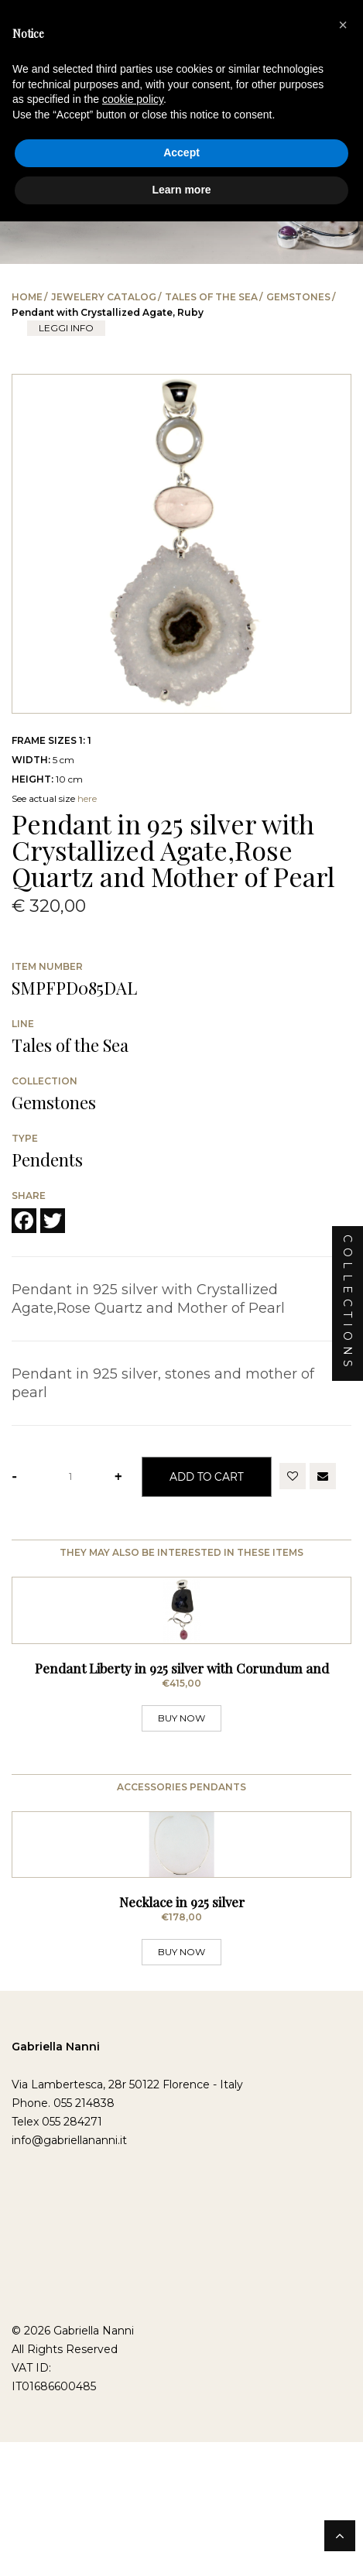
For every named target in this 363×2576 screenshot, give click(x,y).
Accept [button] (181, 152)
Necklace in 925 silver (182, 2084)
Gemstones (298, 297)
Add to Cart (207, 1476)
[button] (342, 24)
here (87, 798)
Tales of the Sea (211, 297)
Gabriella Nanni (56, 2229)
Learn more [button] (181, 189)
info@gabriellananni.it (69, 2323)
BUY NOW (181, 1808)
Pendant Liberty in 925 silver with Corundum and (182, 1758)
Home (27, 297)
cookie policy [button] (132, 99)
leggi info (66, 328)
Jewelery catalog (103, 297)
